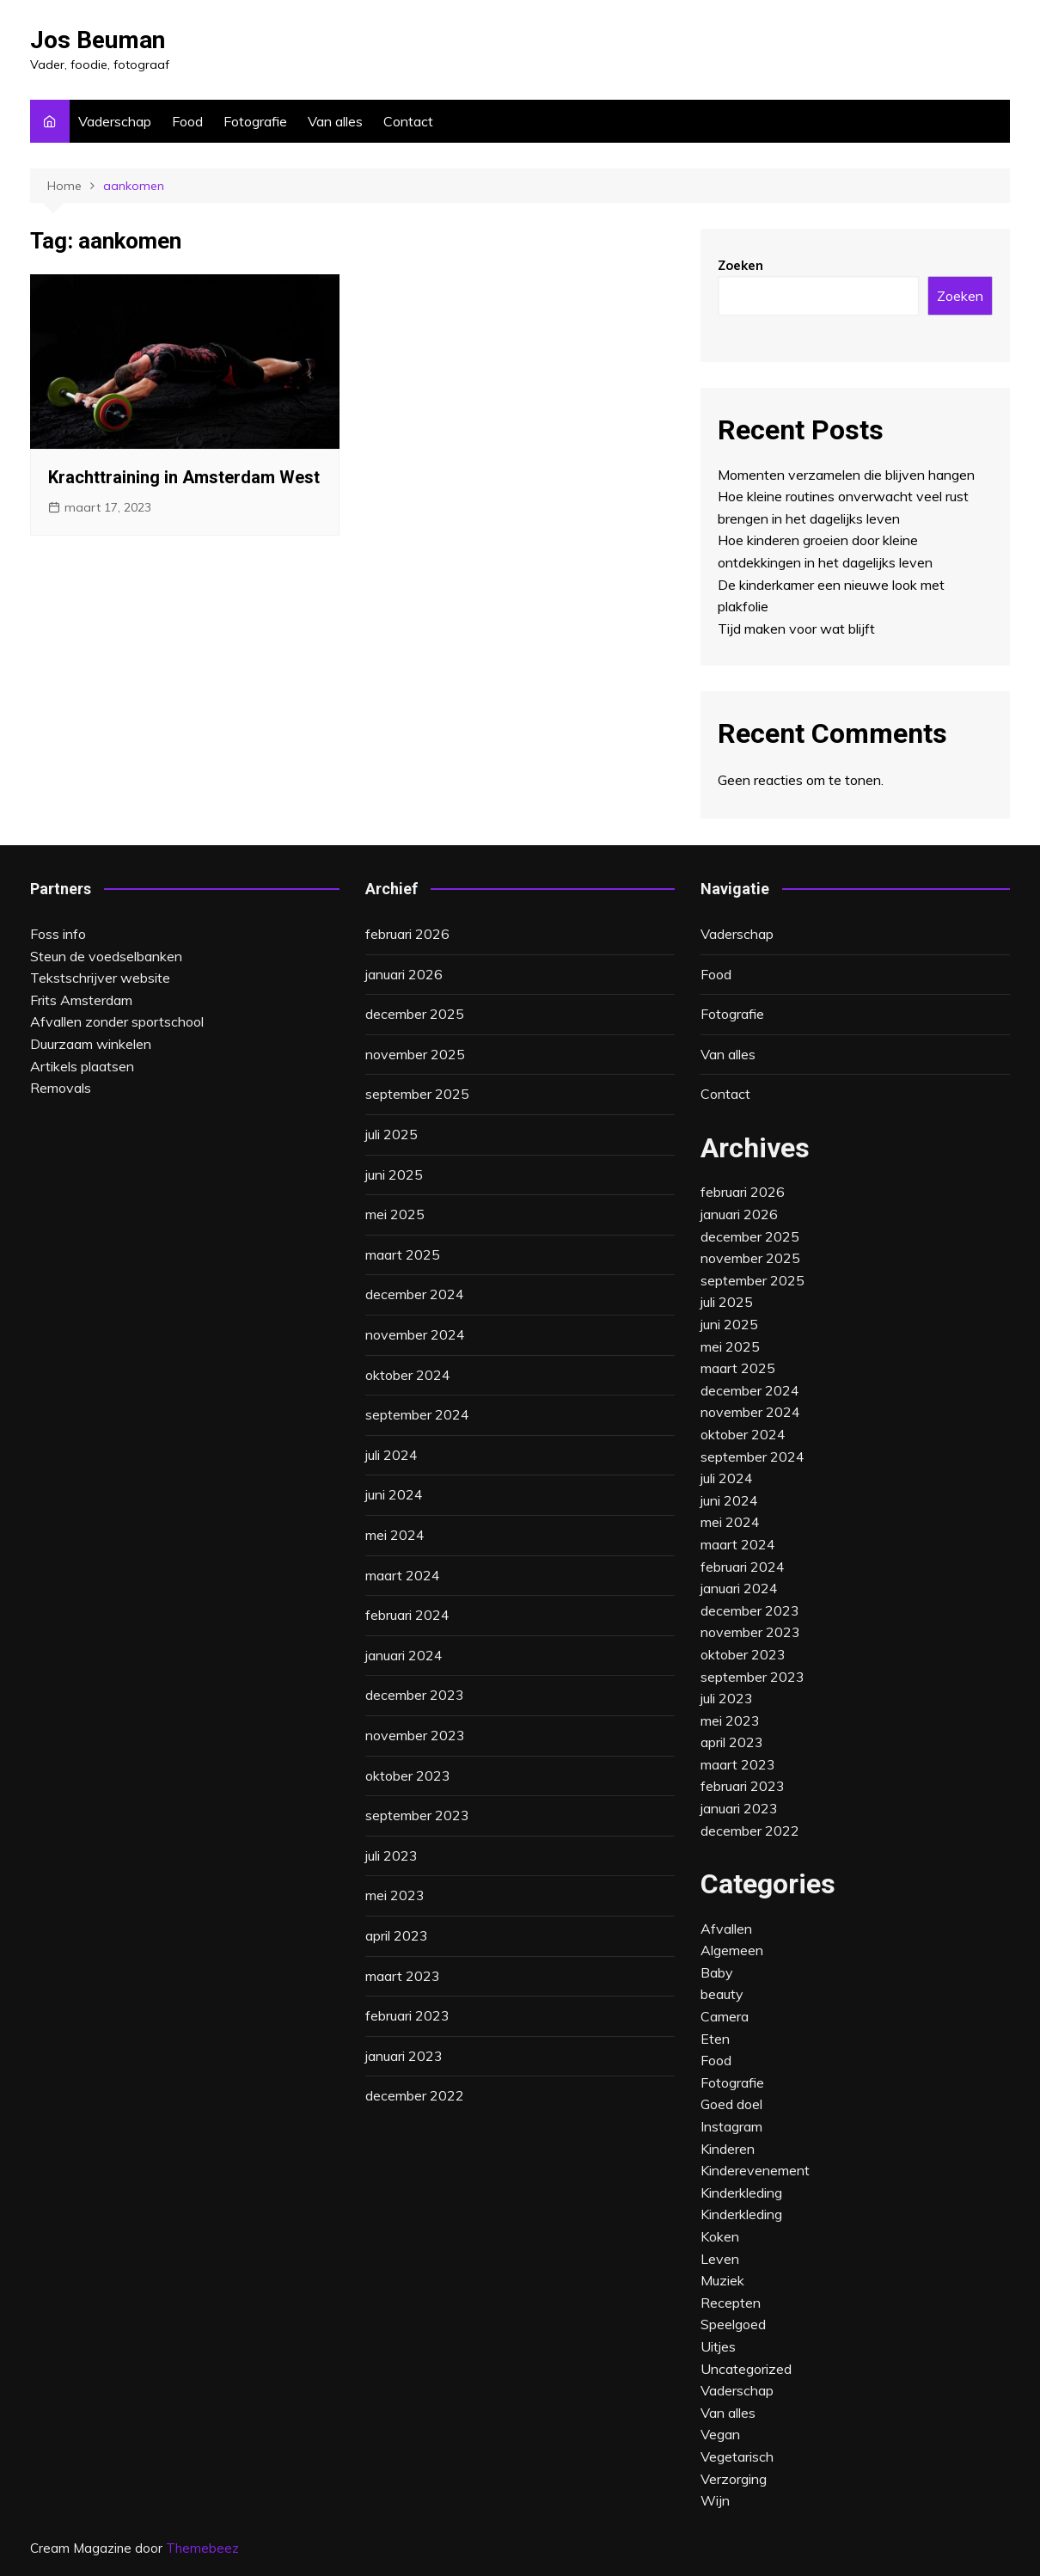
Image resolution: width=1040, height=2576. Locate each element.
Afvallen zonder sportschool (117, 1021)
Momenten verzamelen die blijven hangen (846, 474)
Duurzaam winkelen (90, 1043)
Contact (408, 121)
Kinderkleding (741, 2214)
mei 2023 (395, 1895)
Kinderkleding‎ (741, 2192)
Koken (719, 2236)
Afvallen (726, 1928)
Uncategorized (746, 2368)
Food (187, 121)
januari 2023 (404, 2055)
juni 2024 (394, 1494)
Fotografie (255, 121)
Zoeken (740, 265)
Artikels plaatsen (82, 1066)
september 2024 (417, 1414)
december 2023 (414, 1694)
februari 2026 (407, 933)
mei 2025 (395, 1214)
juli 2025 (391, 1134)
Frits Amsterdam (81, 1000)
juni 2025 (394, 1174)
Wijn (715, 2500)
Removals (60, 1087)
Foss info (58, 933)
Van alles (335, 121)
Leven (719, 2258)
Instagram (731, 2126)
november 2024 (415, 1334)
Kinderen (727, 2148)
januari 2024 (404, 1655)
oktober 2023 (407, 1775)
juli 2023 (391, 1855)
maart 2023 (402, 1975)
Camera (724, 2016)
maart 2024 (402, 1575)
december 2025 (414, 1013)
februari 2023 (407, 2015)
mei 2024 (395, 1534)
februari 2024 (407, 1614)
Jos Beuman (97, 40)
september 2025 (417, 1093)
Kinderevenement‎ (755, 2170)
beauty (721, 1994)
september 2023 (417, 1815)
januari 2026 (404, 974)
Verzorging (733, 2478)
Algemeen (731, 1950)
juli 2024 (391, 1454)
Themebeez (202, 2548)
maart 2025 (402, 1254)
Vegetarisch (737, 2456)
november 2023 (415, 1735)
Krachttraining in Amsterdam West (184, 477)
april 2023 (396, 1935)
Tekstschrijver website (100, 977)
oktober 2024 (407, 1374)
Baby (716, 1972)
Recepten (730, 2302)
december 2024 (414, 1294)
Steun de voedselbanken (106, 956)
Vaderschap (114, 121)
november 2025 (415, 1054)
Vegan (720, 2434)
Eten (715, 2038)
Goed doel (731, 2104)
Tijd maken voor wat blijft (796, 628)
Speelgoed (733, 2324)
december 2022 (414, 2095)
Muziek (722, 2280)
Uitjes (718, 2346)
